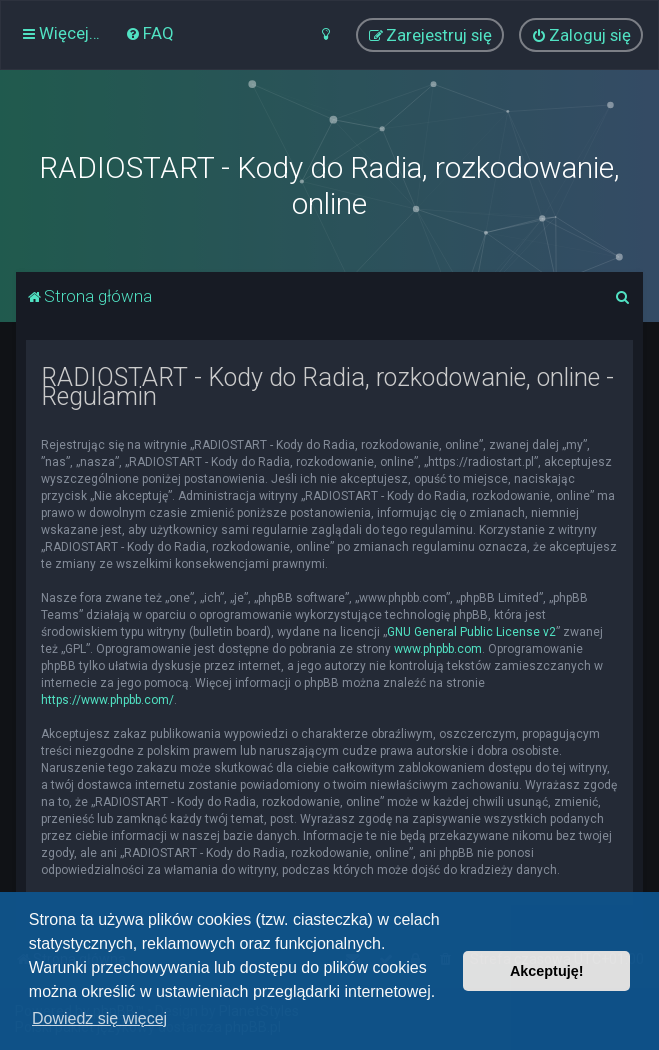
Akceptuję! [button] (547, 971)
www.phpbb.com (438, 649)
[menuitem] (149, 33)
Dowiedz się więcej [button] (99, 1018)
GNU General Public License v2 (471, 632)
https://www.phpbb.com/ (107, 700)
